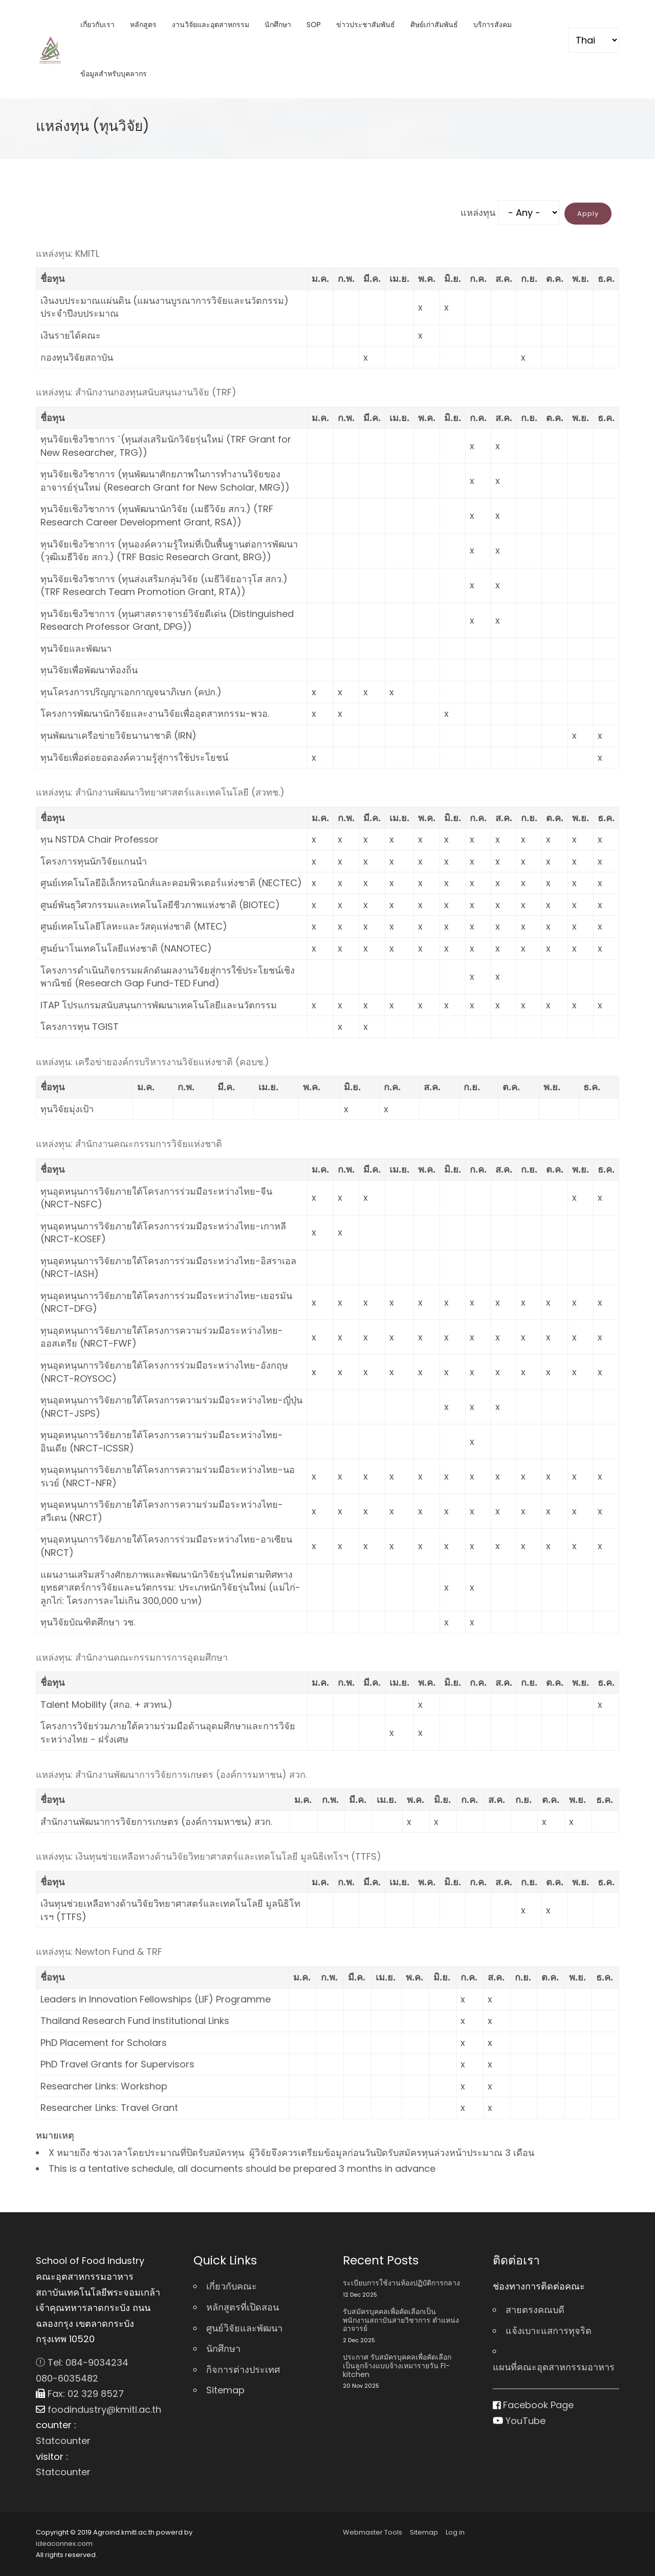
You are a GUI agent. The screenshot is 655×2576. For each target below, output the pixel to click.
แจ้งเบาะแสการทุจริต (549, 2330)
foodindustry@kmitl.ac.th (98, 2409)
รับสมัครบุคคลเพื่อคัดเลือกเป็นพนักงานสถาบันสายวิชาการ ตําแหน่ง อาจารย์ (401, 2320)
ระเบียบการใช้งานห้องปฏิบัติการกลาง (401, 2283)
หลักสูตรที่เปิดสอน (242, 2307)
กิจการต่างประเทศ (243, 2369)
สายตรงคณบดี (535, 2309)
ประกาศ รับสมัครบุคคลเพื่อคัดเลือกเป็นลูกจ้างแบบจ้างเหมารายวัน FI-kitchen (397, 2366)
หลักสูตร (143, 24)
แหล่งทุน (478, 212)
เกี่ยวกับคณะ (231, 2286)
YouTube (519, 2420)
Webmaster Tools (372, 2532)
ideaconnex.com (64, 2543)
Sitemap (225, 2390)
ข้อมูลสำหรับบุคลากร (113, 74)
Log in (455, 2532)
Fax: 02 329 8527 (80, 2393)
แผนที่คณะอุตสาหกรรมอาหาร (554, 2367)
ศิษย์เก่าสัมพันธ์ (434, 24)
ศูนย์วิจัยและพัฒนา (244, 2328)
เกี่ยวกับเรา (97, 24)
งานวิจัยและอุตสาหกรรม (210, 24)
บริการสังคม (492, 24)
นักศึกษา (278, 24)
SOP (314, 24)
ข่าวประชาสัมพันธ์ (365, 24)
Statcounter (63, 2440)
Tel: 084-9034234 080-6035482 (82, 2370)
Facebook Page (533, 2404)
